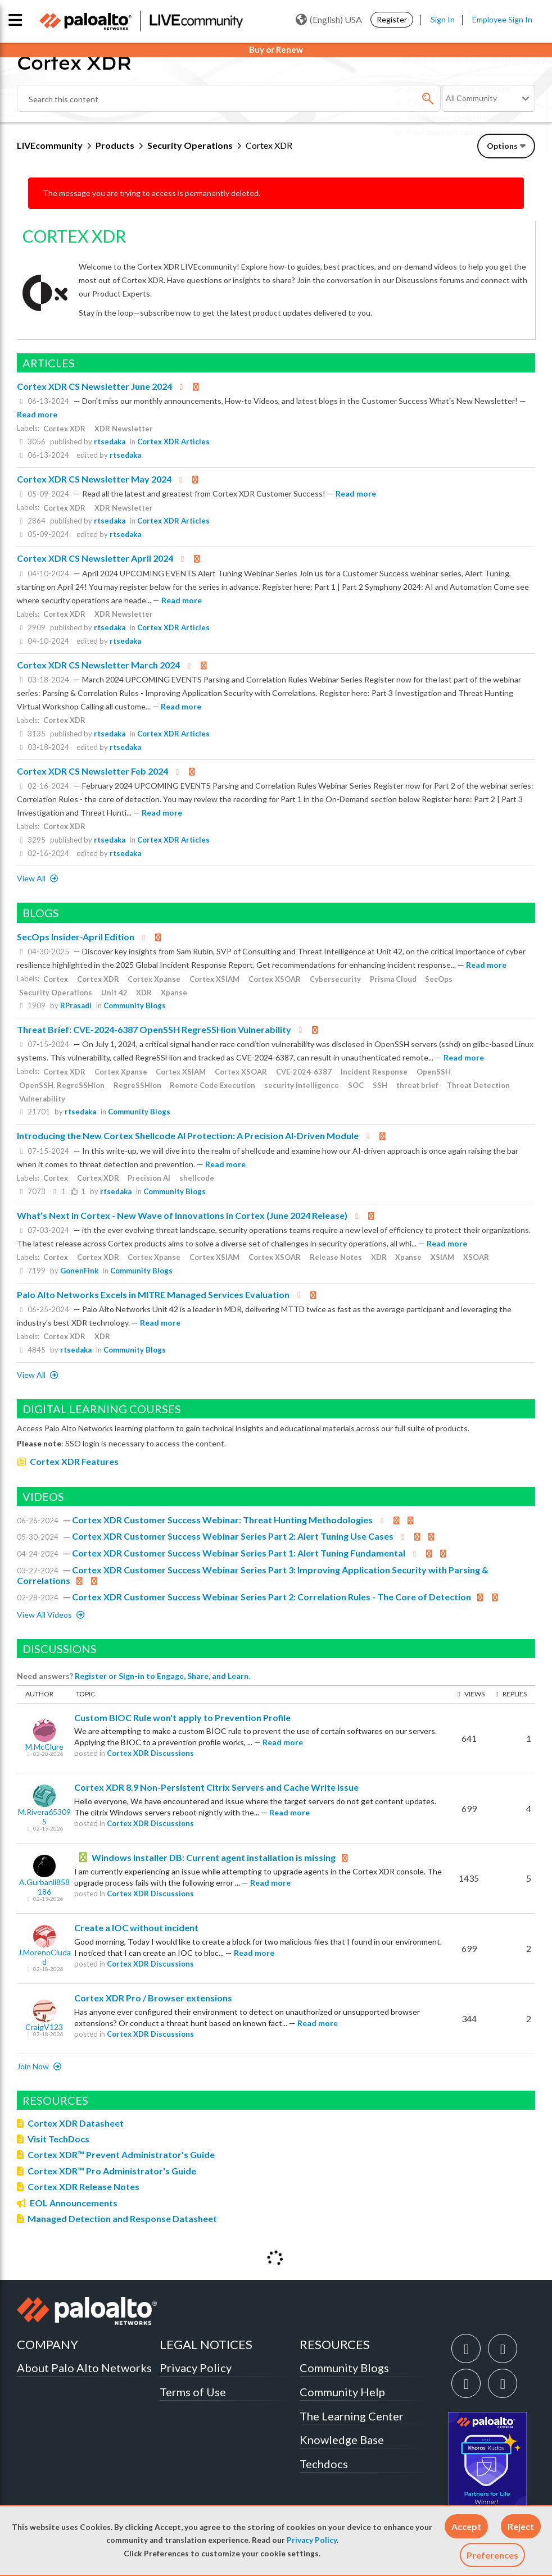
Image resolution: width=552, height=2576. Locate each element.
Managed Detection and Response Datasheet (122, 2218)
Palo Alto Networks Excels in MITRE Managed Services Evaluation (153, 1294)
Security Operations (190, 145)
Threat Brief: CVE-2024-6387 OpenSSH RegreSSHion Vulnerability (154, 1029)
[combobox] (229, 98)
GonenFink (79, 1270)
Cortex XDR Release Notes (83, 2186)
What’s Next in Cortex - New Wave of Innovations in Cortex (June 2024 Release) (182, 1215)
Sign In (443, 19)
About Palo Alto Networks (84, 2367)
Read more (37, 414)
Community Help (342, 2391)
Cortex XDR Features (74, 1461)
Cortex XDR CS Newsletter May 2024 (94, 479)
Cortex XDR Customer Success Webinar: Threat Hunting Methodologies (222, 1519)
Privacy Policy (312, 2540)
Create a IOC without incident (136, 1927)
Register (392, 19)
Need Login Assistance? (484, 141)
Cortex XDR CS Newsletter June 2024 (94, 386)
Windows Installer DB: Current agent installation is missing (214, 1857)
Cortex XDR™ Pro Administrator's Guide (112, 2170)
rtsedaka (109, 441)
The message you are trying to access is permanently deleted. (151, 193)
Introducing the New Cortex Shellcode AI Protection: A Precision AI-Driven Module (188, 1135)
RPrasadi (76, 1005)
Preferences (492, 2555)
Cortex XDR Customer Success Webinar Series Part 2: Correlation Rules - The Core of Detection (271, 1596)
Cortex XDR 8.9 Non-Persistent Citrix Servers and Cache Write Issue (216, 1787)
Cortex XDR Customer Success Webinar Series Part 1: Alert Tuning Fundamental (238, 1553)
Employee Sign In (502, 19)
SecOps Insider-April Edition (75, 936)
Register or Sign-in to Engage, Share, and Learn (161, 1676)
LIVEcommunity (50, 145)
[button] (466, 2526)
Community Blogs (134, 1005)
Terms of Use (193, 2391)
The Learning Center (352, 2416)
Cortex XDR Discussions (150, 1753)
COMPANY (47, 2344)
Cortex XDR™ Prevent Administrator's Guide (121, 2154)
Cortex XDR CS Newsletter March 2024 (98, 664)
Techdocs (324, 2463)
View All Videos (45, 1614)
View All (32, 878)
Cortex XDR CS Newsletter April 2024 (95, 558)
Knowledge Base (342, 2439)
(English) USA (329, 19)
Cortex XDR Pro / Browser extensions (153, 1997)
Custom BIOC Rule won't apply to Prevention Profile (182, 1717)
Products (115, 145)
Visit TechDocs (58, 2138)
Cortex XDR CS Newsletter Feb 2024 (92, 771)
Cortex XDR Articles (173, 441)
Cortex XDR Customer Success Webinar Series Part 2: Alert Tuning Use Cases (232, 1536)
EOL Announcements (73, 2202)
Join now (34, 2066)
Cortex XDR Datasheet (76, 2123)
